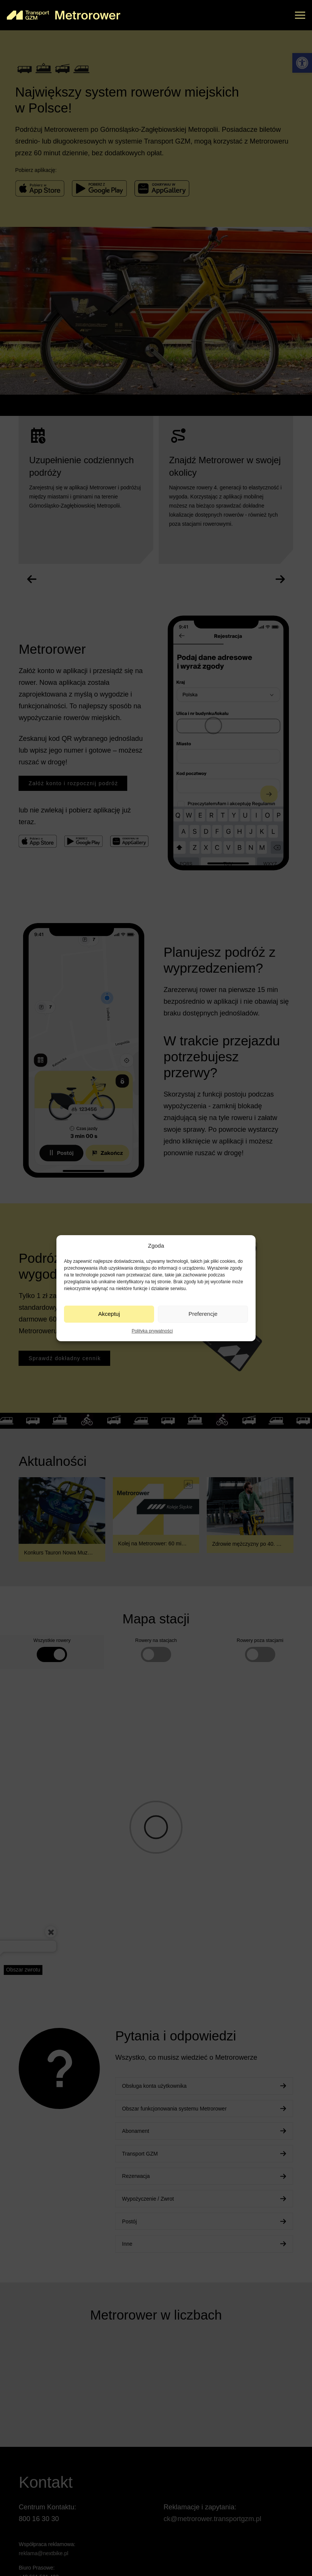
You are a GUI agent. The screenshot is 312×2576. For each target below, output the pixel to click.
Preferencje (203, 1314)
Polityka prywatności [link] (152, 1331)
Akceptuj (109, 1314)
